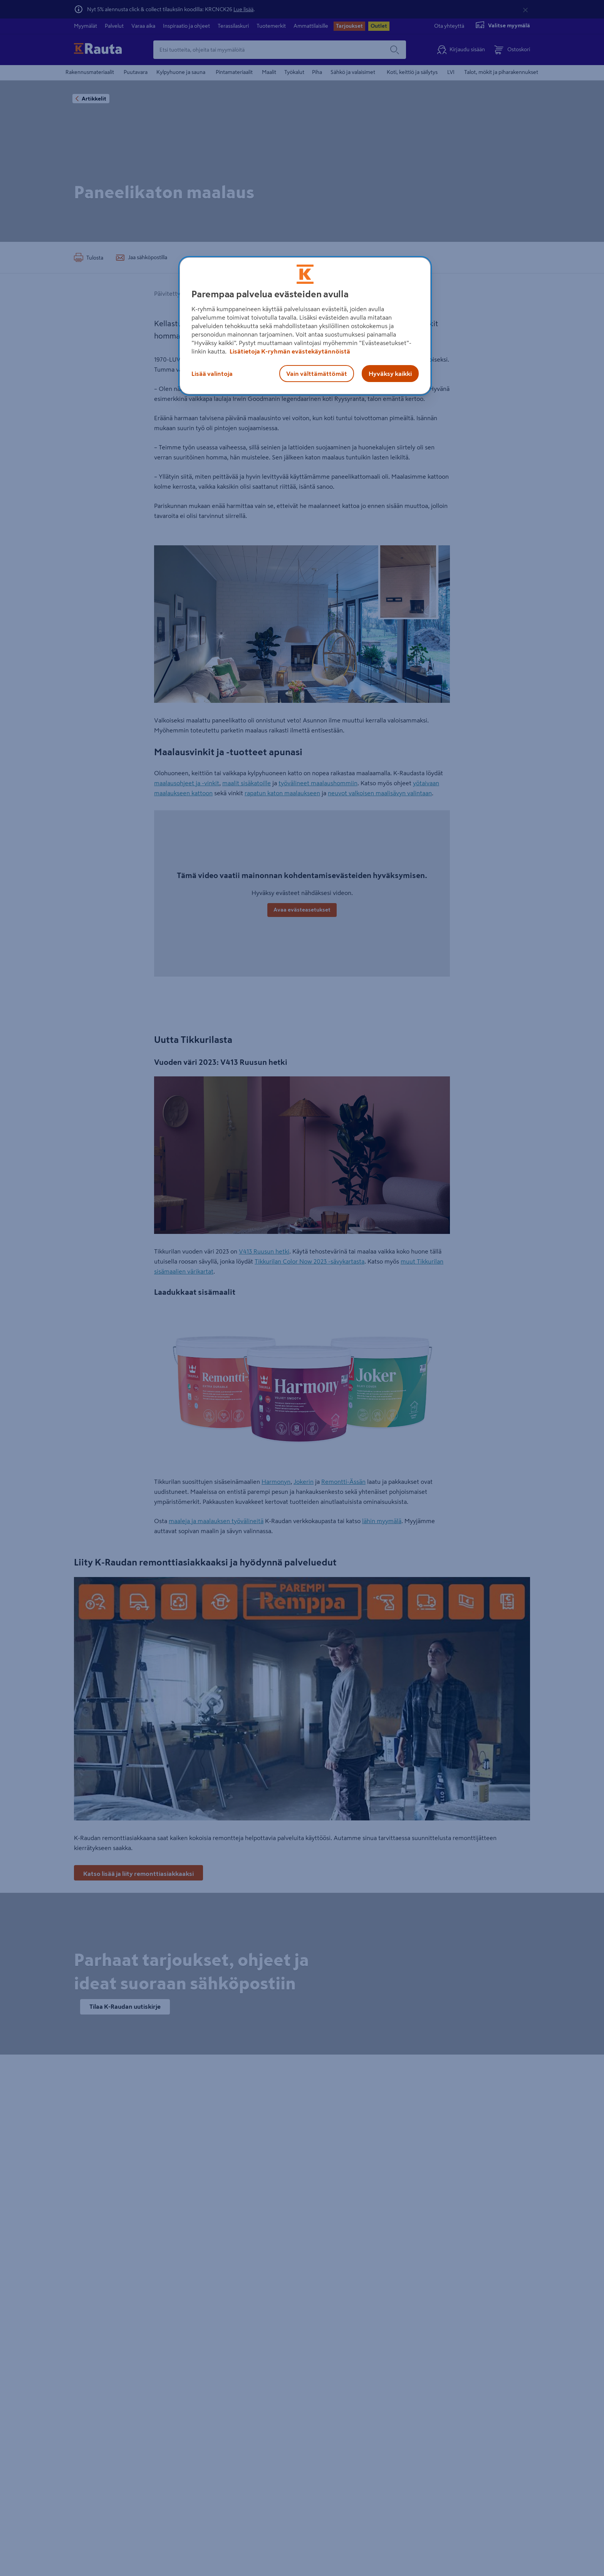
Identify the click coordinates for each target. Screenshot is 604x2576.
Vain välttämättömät (316, 373)
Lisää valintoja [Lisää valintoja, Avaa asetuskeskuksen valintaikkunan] (212, 373)
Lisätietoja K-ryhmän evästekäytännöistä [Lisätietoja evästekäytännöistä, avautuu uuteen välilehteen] (289, 351)
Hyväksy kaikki (390, 373)
